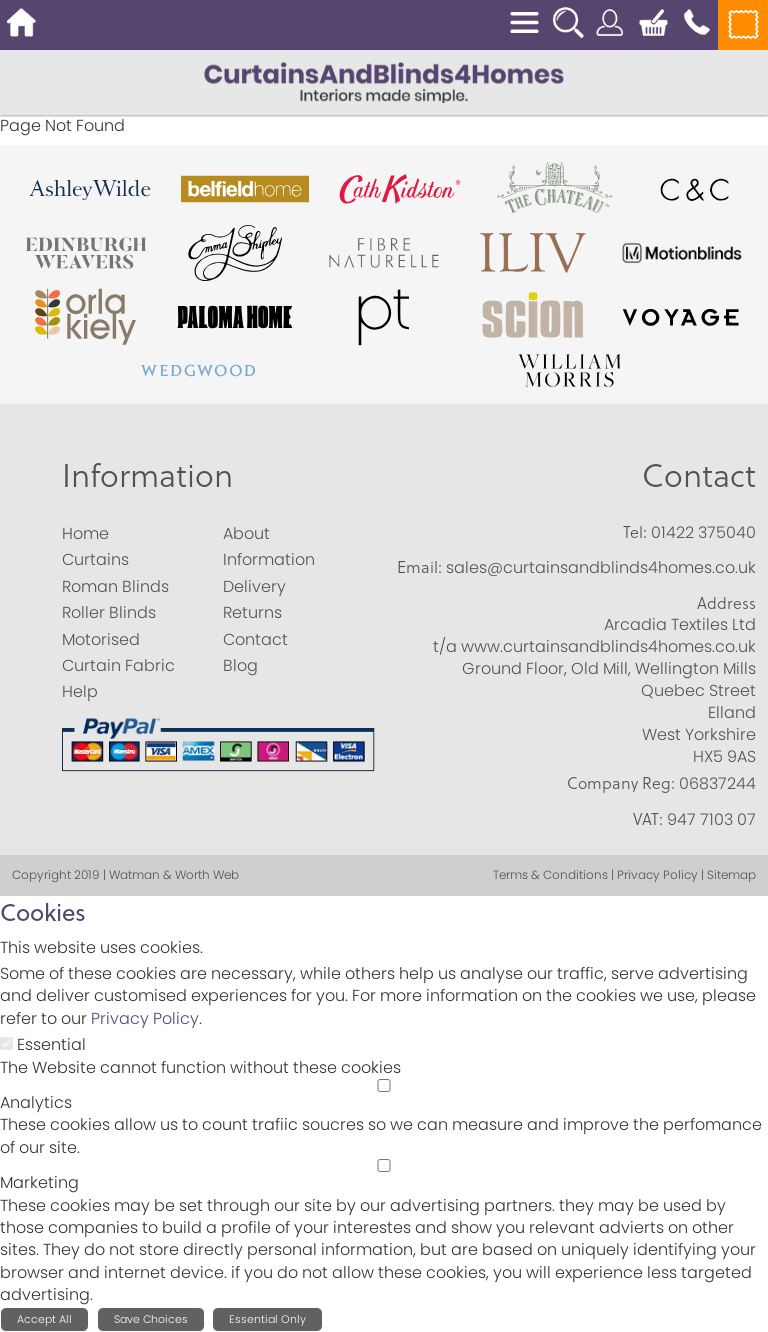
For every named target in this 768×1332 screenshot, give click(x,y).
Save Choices (151, 1319)
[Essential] (6, 1043)
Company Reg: (621, 783)
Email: (419, 567)
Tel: (635, 532)
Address (726, 603)
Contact (699, 474)
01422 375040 (703, 532)
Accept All (44, 1319)
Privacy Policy (145, 1018)
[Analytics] (384, 1085)
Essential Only (267, 1319)
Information (147, 474)
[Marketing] (384, 1165)
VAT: (648, 819)
